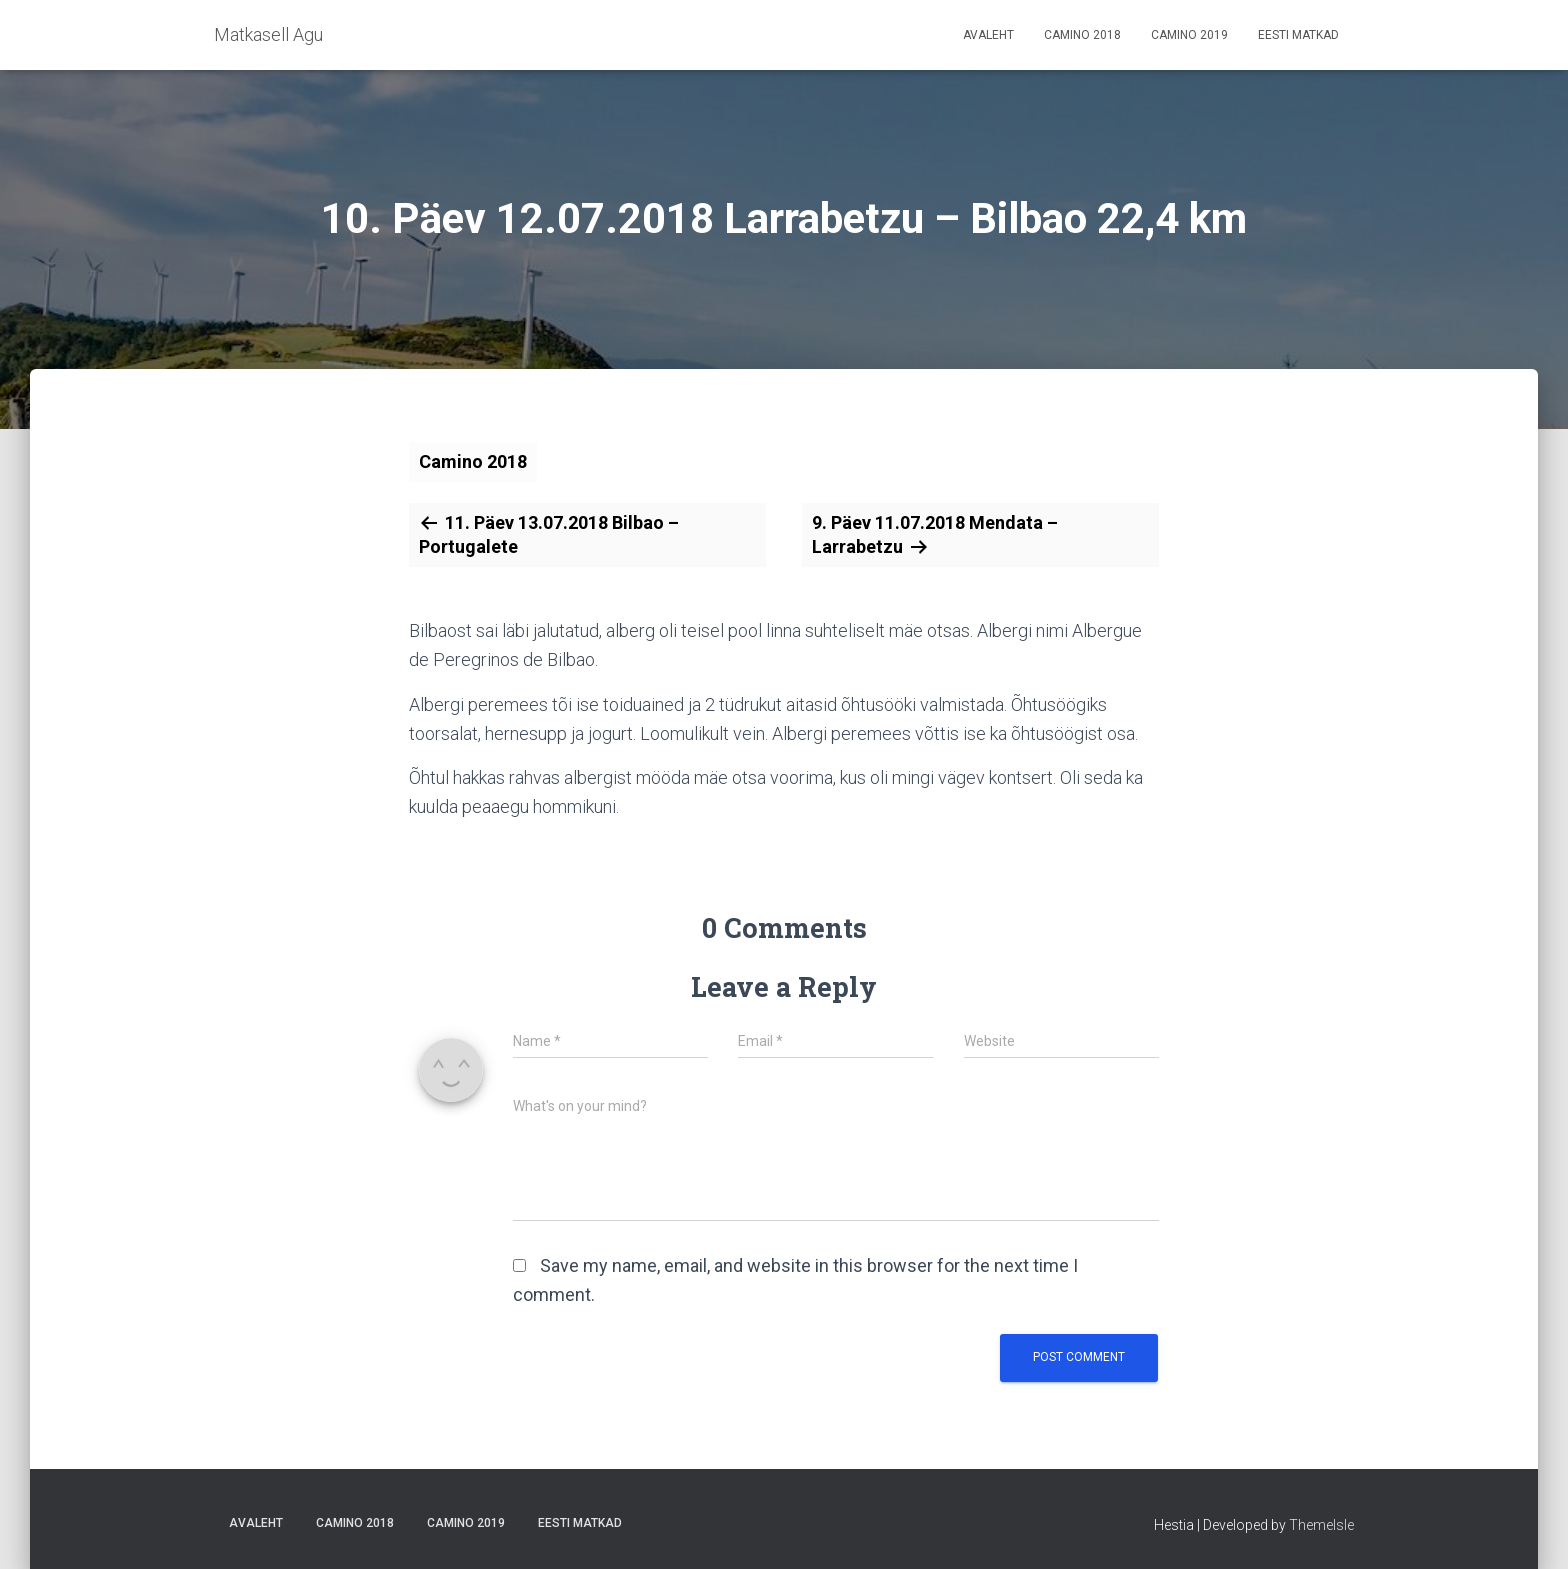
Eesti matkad (1298, 35)
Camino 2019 (1189, 35)
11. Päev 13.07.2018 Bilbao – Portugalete (549, 534)
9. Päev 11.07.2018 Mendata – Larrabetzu (935, 534)
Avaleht (988, 35)
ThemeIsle (1321, 1525)
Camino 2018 (1082, 35)
